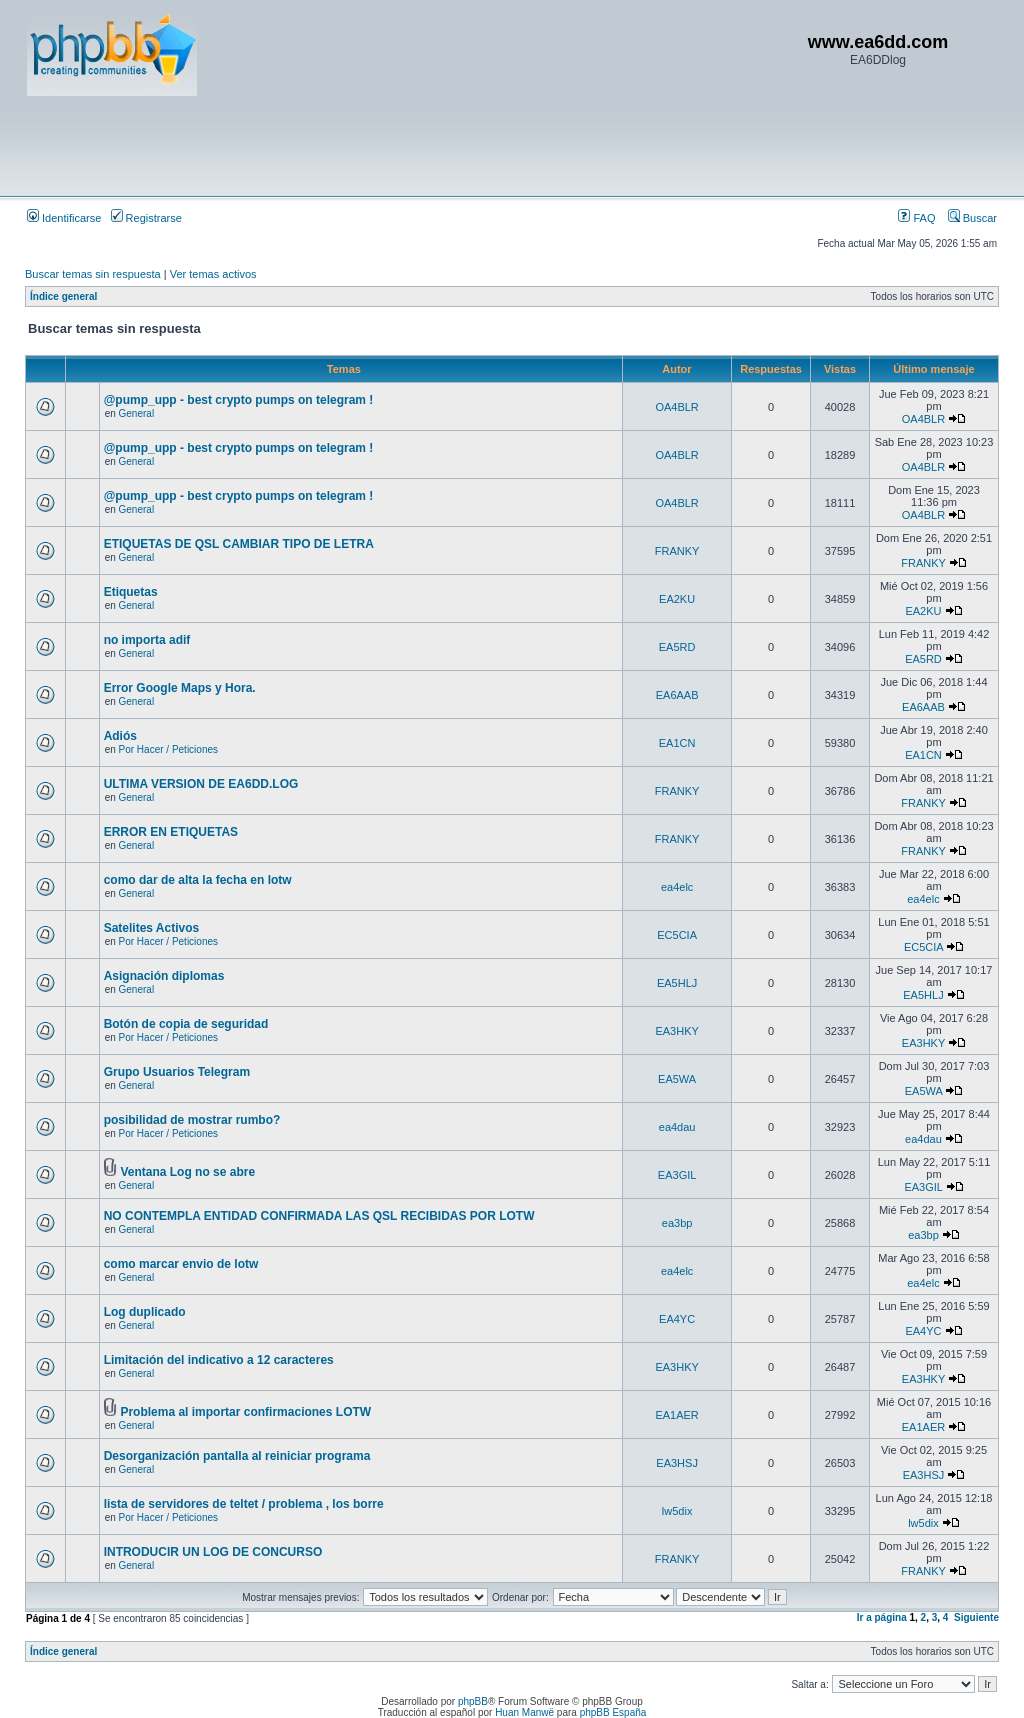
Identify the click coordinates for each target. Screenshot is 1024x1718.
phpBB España (613, 1712)
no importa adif (147, 640)
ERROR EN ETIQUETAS (171, 832)
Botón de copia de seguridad (186, 1024)
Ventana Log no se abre (187, 1172)
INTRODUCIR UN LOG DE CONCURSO (213, 1552)
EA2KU (677, 599)
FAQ (916, 218)
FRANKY (677, 551)
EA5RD (677, 647)
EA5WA (677, 1079)
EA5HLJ (677, 983)
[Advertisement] (391, 145)
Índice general (63, 296)
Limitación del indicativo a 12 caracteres (219, 1360)
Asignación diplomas (164, 976)
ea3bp (677, 1223)
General (137, 413)
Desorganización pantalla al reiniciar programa (237, 1456)
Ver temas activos (213, 274)
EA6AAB (677, 695)
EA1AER (676, 1415)
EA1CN (677, 743)
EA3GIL (677, 1175)
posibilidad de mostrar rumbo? (192, 1120)
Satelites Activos (152, 928)
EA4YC (677, 1319)
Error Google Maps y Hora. (180, 688)
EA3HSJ (677, 1463)
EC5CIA (677, 935)
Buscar (972, 218)
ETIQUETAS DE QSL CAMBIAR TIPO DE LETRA (239, 544)
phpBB (473, 1701)
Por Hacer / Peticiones (169, 749)
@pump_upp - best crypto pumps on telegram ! (239, 400)
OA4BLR (676, 407)
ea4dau (677, 1127)
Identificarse (64, 218)
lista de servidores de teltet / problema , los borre (244, 1504)
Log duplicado (145, 1312)
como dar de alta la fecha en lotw (198, 880)
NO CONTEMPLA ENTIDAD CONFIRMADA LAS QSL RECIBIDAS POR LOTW (319, 1216)
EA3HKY (676, 1031)
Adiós (120, 736)
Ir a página (882, 1617)
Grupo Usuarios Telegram (177, 1072)
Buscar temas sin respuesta (93, 274)
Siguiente (976, 1617)
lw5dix (677, 1511)
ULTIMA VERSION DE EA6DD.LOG (201, 784)
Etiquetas (131, 592)
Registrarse (146, 218)
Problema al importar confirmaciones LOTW (245, 1412)
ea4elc (677, 887)
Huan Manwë (524, 1712)
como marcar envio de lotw (181, 1264)
